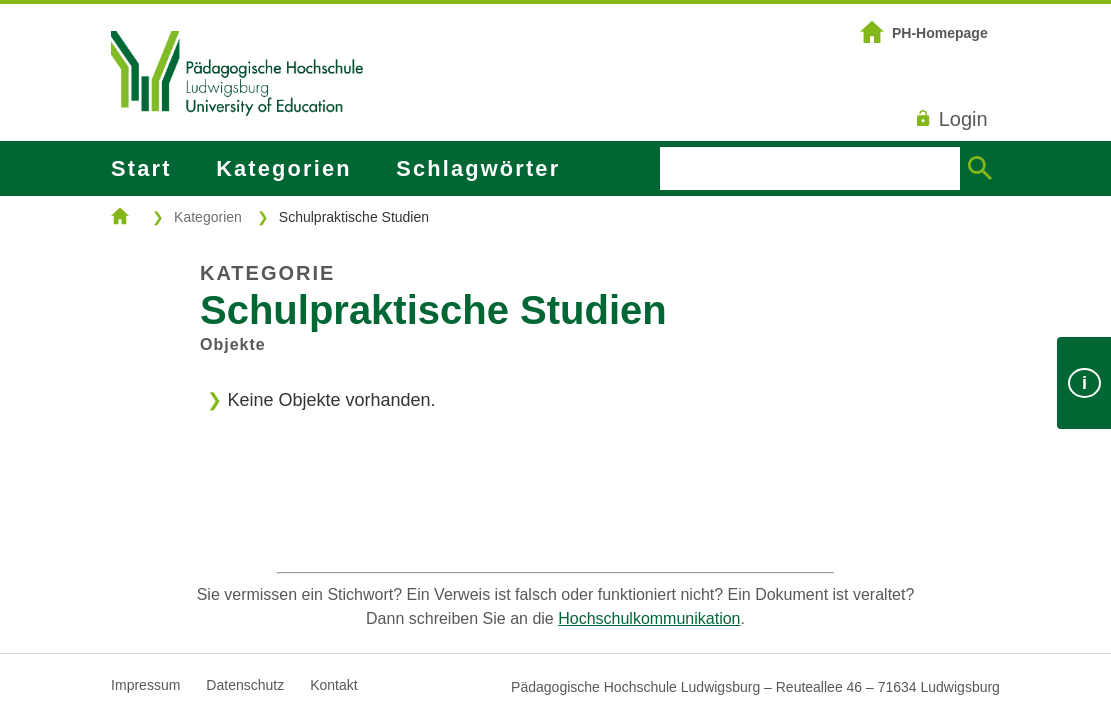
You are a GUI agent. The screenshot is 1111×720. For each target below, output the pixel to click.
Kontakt (333, 685)
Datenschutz (245, 685)
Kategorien (283, 168)
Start (141, 168)
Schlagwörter (478, 168)
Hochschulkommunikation (649, 618)
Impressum (145, 685)
